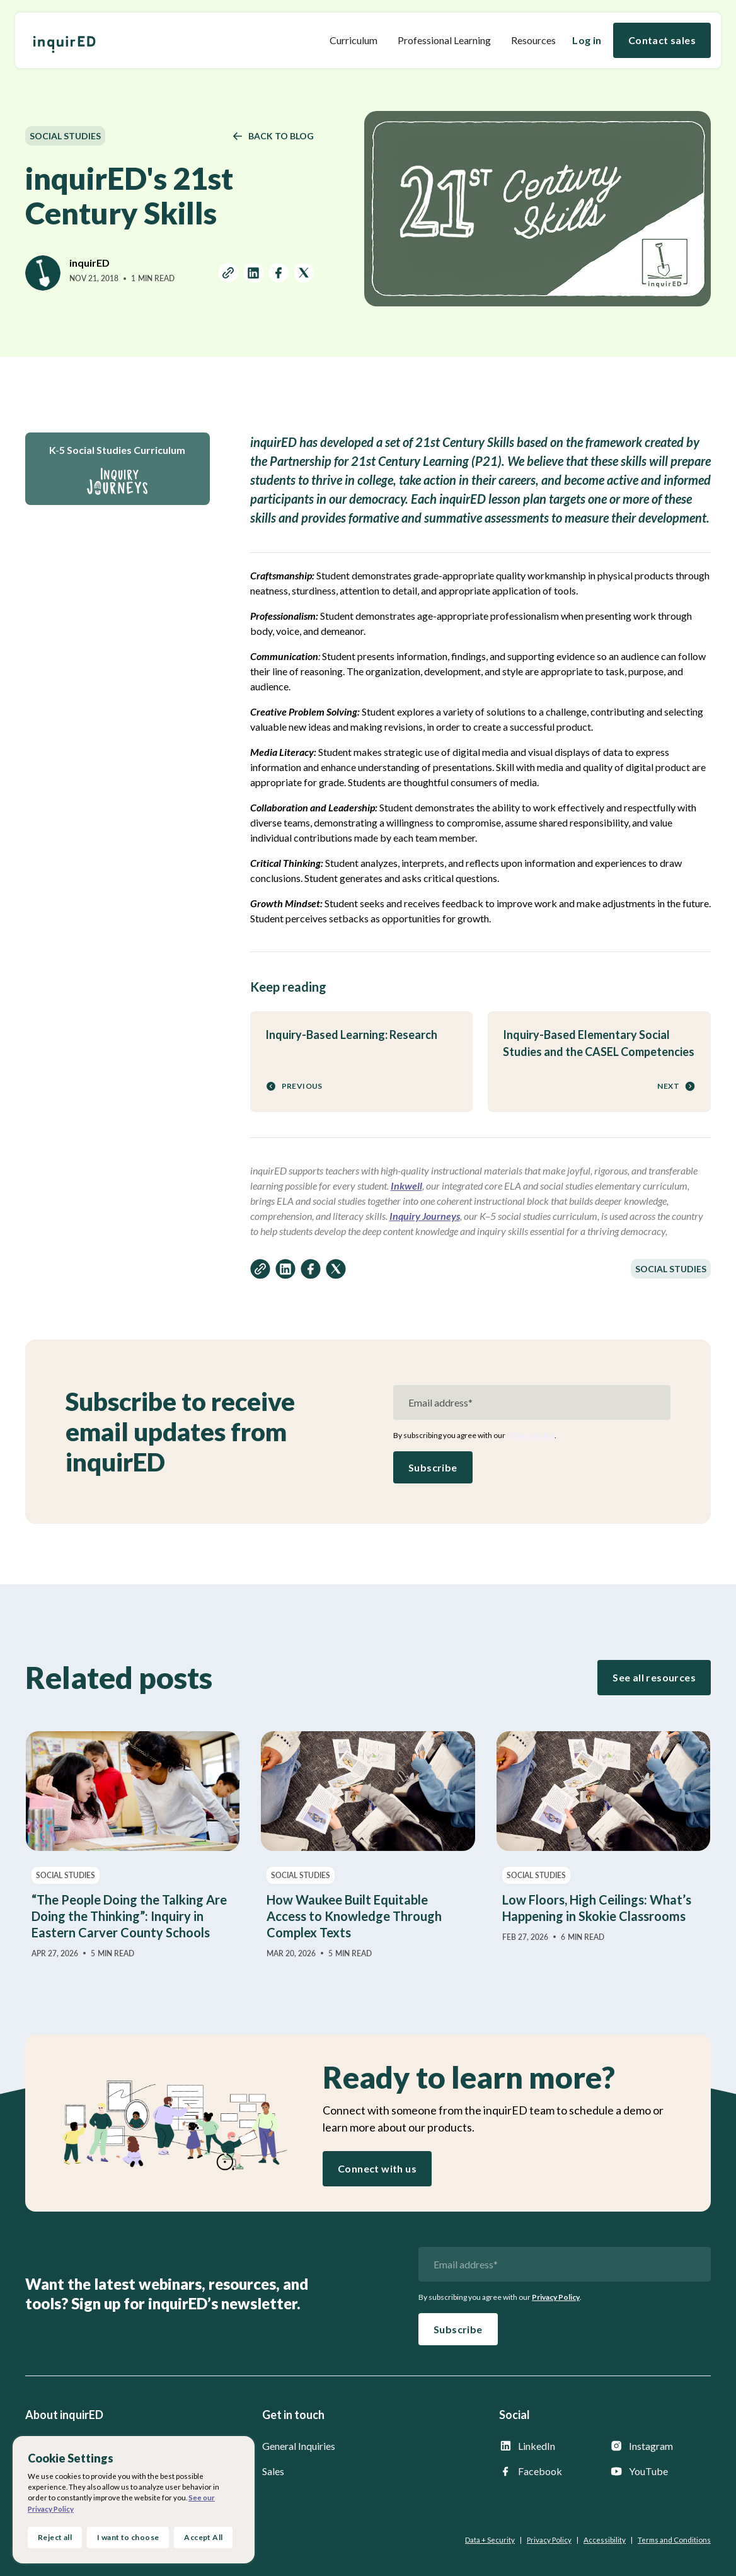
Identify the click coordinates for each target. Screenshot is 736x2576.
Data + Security (490, 2540)
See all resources (654, 1677)
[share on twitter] (304, 275)
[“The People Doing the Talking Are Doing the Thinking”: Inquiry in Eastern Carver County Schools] (132, 1845)
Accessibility (605, 2540)
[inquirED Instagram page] (660, 2446)
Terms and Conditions (674, 2540)
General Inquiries (298, 2446)
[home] (64, 40)
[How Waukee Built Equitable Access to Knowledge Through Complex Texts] (367, 1845)
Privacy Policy (531, 1435)
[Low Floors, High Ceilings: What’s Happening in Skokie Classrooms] (603, 1837)
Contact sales (662, 40)
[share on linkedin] (253, 275)
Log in (586, 40)
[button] (353, 40)
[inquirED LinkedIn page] (549, 2446)
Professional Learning (444, 40)
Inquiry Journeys (424, 1216)
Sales (273, 2471)
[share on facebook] (278, 275)
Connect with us (377, 2168)
